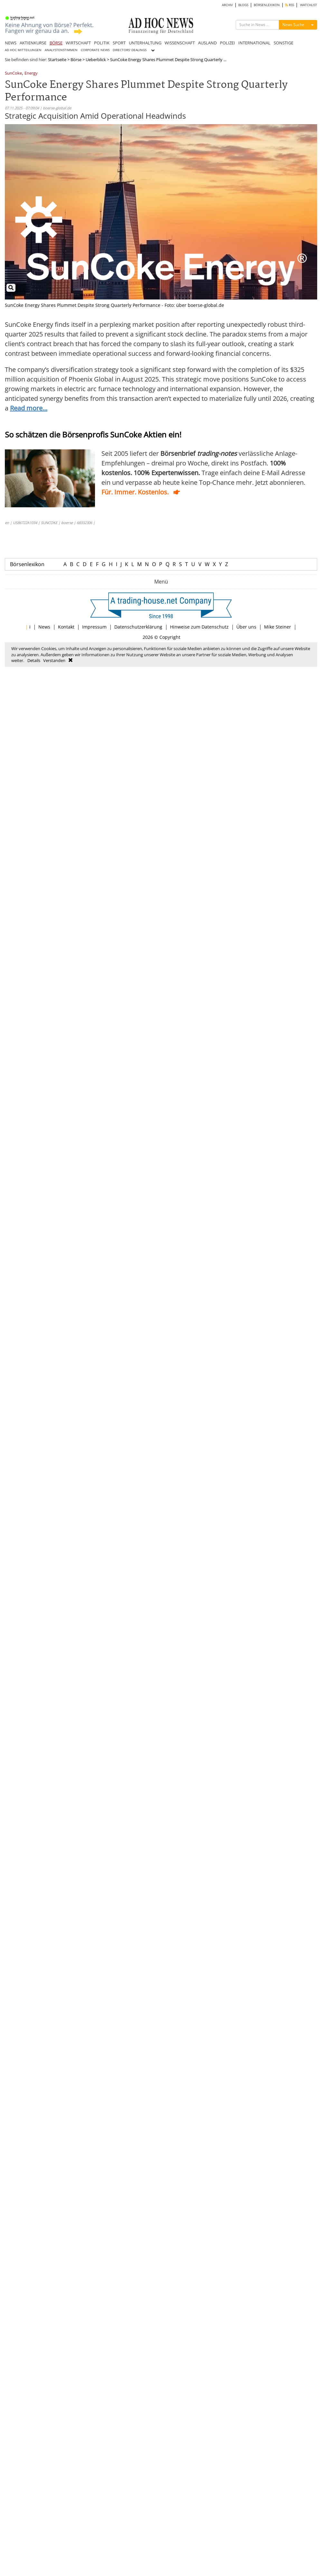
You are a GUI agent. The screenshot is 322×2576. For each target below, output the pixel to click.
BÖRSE (56, 43)
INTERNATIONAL (254, 43)
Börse (76, 59)
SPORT (119, 43)
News (44, 627)
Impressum (94, 627)
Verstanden (54, 660)
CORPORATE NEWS (95, 50)
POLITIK (101, 43)
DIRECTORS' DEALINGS (130, 50)
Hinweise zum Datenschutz (199, 627)
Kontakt (66, 627)
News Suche (293, 24)
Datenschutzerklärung (138, 627)
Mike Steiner (277, 627)
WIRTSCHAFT (78, 43)
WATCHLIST (308, 5)
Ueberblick (96, 59)
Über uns (246, 627)
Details (33, 660)
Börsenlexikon (27, 564)
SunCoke (13, 73)
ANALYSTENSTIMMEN (61, 50)
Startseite (57, 59)
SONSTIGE (283, 43)
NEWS (10, 43)
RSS (289, 5)
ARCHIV (227, 5)
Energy (31, 73)
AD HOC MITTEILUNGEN (23, 50)
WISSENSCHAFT (180, 43)
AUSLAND (207, 43)
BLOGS (243, 5)
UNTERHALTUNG (145, 43)
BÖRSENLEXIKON (267, 5)
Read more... (28, 408)
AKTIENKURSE (33, 43)
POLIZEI (227, 43)
